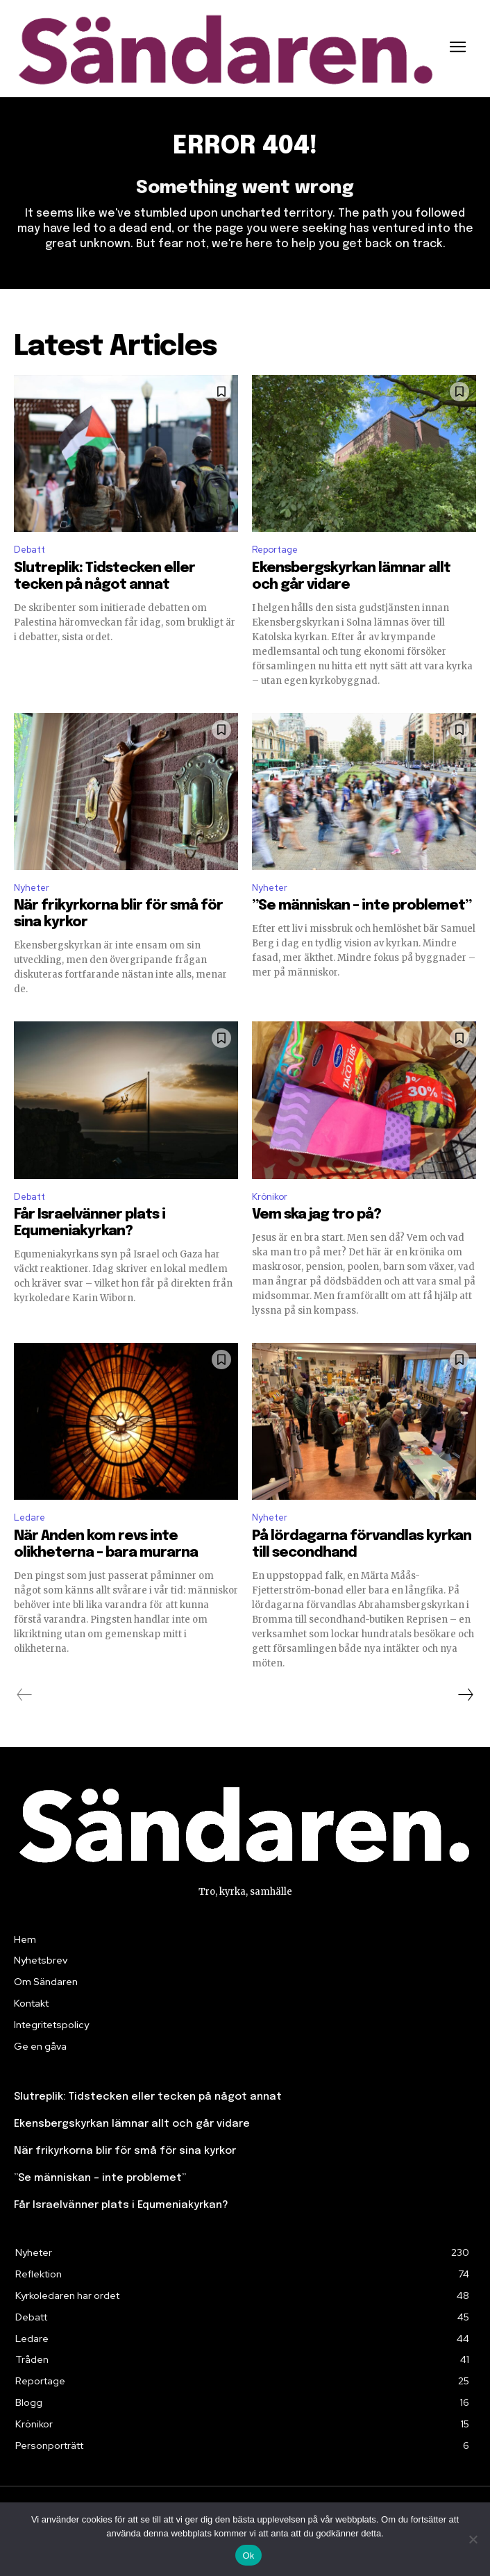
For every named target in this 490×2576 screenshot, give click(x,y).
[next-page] (465, 1694)
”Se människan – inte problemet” (361, 905)
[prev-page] (24, 1694)
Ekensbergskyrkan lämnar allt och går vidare (132, 2124)
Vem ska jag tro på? (316, 1214)
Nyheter (31, 888)
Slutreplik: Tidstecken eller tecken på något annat (148, 2096)
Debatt (29, 549)
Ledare (29, 1517)
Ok (248, 2555)
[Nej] (473, 2539)
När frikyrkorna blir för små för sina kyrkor (125, 2151)
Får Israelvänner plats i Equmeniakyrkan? (121, 2205)
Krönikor (269, 1197)
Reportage (275, 549)
